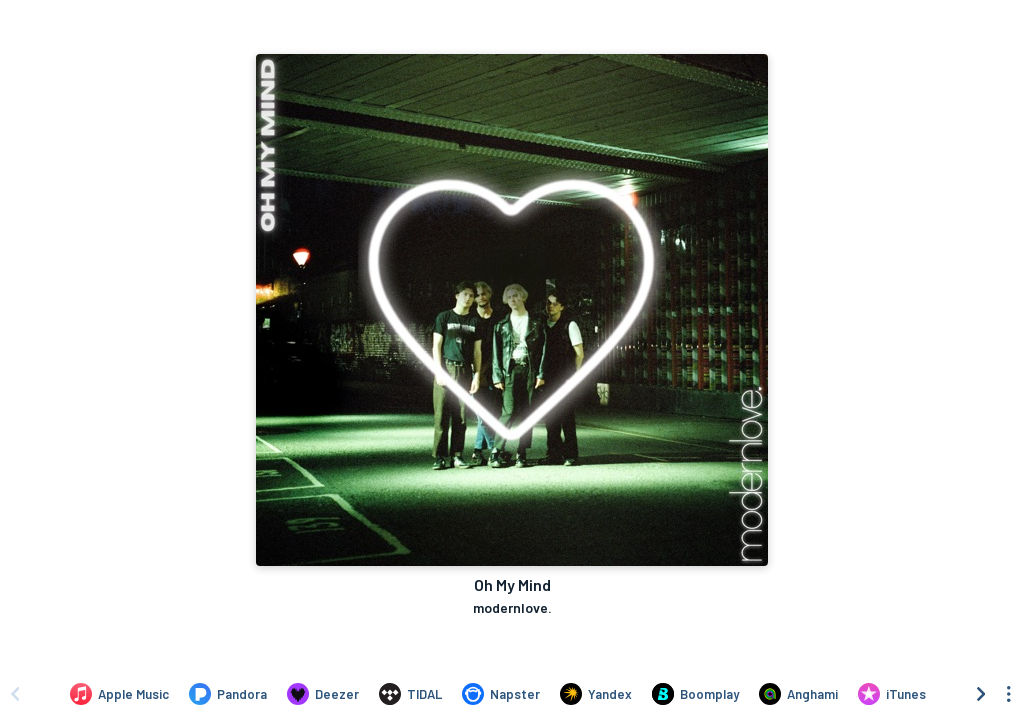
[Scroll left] (15, 694)
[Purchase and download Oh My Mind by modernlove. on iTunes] (892, 694)
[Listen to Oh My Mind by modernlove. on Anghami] (798, 694)
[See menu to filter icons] (1009, 694)
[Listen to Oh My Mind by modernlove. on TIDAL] (410, 694)
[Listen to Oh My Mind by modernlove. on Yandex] (596, 694)
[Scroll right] (981, 694)
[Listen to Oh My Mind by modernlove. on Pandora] (228, 694)
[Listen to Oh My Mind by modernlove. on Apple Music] (119, 694)
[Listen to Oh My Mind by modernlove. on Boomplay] (695, 694)
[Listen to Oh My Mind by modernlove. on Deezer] (323, 694)
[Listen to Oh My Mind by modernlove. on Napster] (501, 694)
